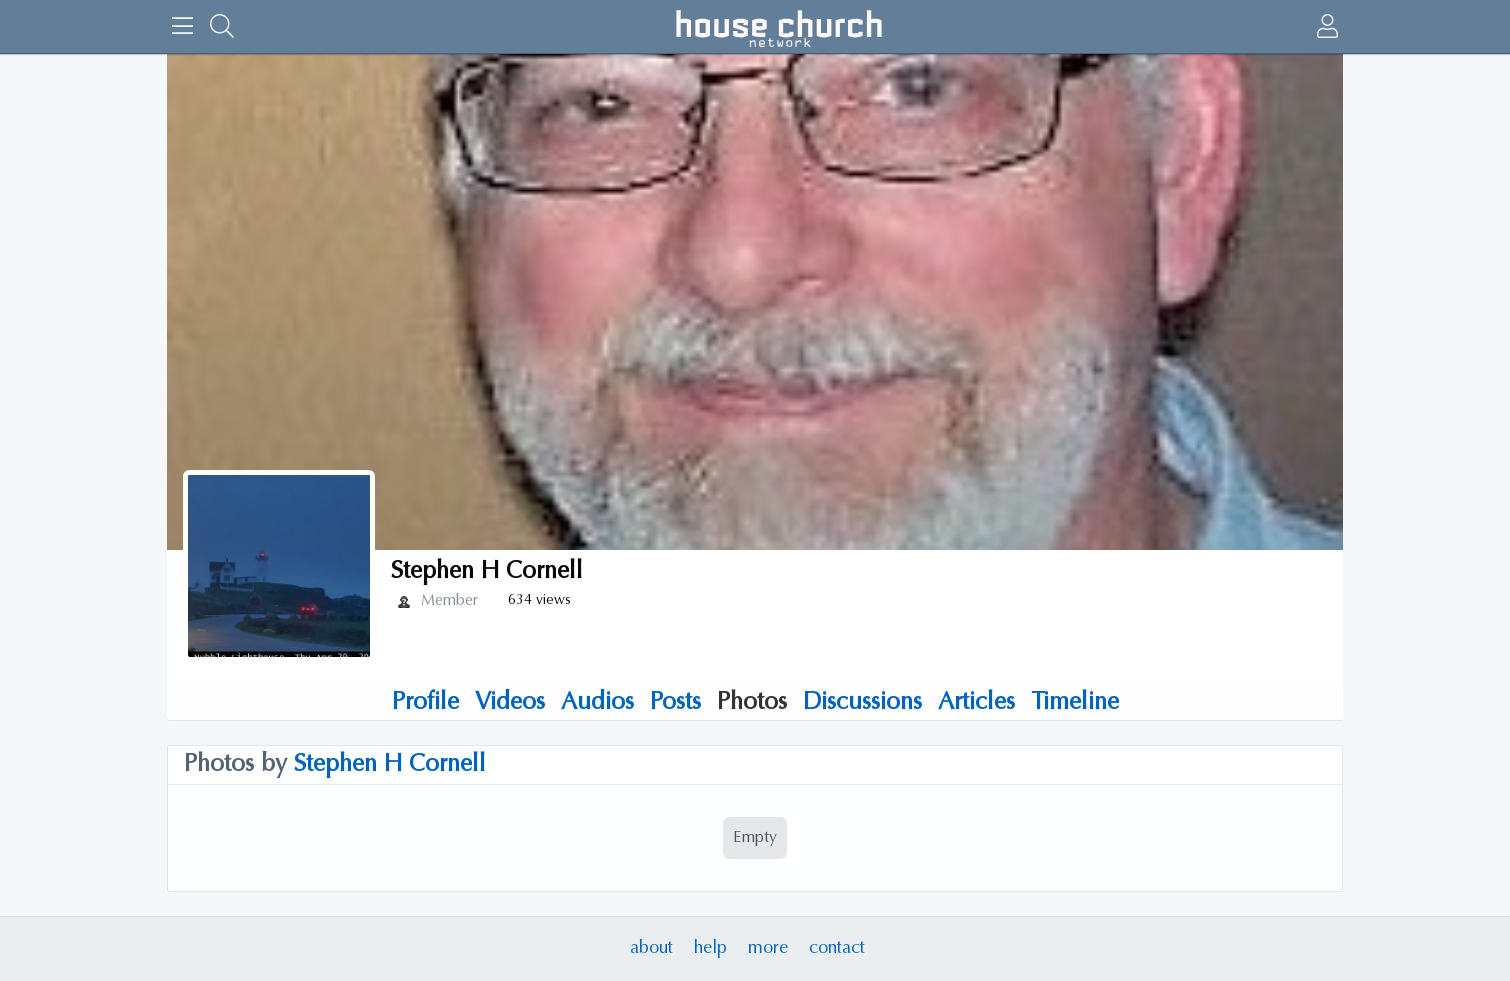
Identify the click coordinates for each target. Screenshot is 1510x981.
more (768, 949)
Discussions (862, 703)
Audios (597, 703)
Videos (510, 703)
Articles (976, 703)
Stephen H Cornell (390, 765)
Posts (675, 703)
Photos (752, 703)
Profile (425, 703)
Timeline (1075, 703)
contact (837, 949)
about (651, 949)
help (710, 949)
